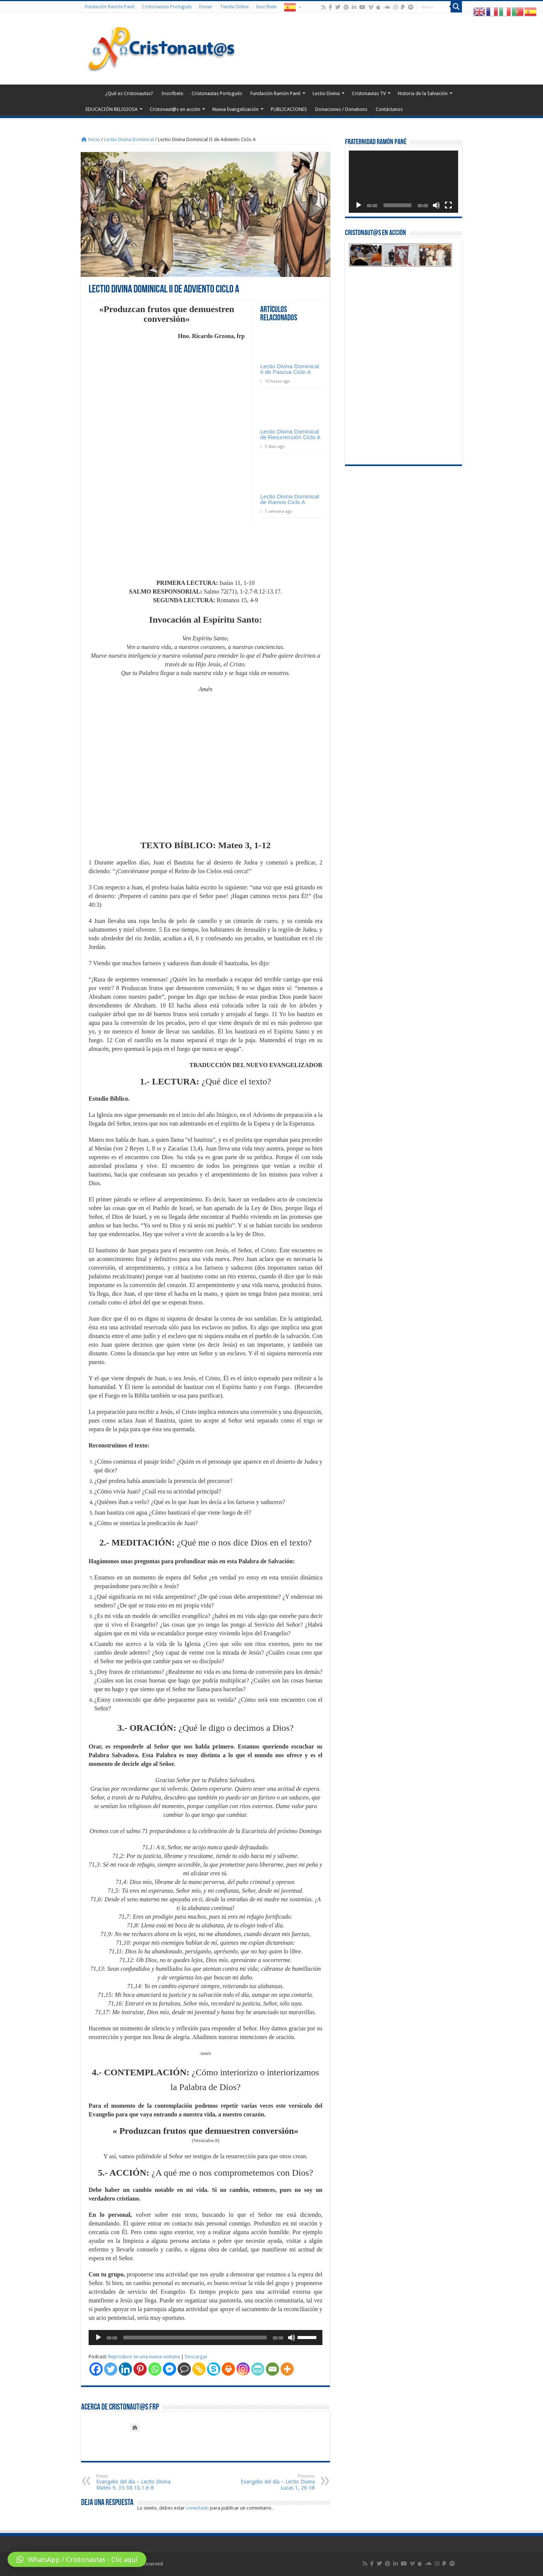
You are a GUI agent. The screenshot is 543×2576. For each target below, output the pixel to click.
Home (91, 92)
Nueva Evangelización (235, 109)
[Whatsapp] (154, 2369)
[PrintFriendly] (257, 2369)
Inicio (90, 139)
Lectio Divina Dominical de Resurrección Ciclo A (290, 434)
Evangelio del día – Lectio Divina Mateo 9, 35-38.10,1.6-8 (134, 2482)
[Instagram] (243, 2369)
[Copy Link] (199, 2369)
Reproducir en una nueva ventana (144, 2356)
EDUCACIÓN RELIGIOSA (112, 109)
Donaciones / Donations (341, 109)
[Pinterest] (140, 2369)
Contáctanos (389, 109)
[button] (77, 2559)
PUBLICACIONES (289, 109)
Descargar (196, 2356)
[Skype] (213, 2369)
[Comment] (184, 2369)
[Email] (272, 2369)
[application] (205, 2337)
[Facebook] (96, 2369)
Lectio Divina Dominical (129, 139)
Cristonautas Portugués (167, 6)
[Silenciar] (291, 2337)
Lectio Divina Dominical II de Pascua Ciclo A (289, 369)
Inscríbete (266, 6)
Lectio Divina (326, 93)
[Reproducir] (98, 2337)
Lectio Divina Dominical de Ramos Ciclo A (289, 499)
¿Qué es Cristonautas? (129, 93)
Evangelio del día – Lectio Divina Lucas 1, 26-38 (276, 2482)
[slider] (195, 2337)
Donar (205, 6)
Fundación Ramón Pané (109, 6)
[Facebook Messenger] (169, 2369)
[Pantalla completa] (448, 205)
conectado (197, 2508)
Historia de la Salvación (423, 93)
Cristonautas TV (369, 93)
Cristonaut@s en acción (175, 109)
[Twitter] (110, 2369)
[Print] (228, 2369)
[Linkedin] (125, 2369)
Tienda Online (234, 6)
